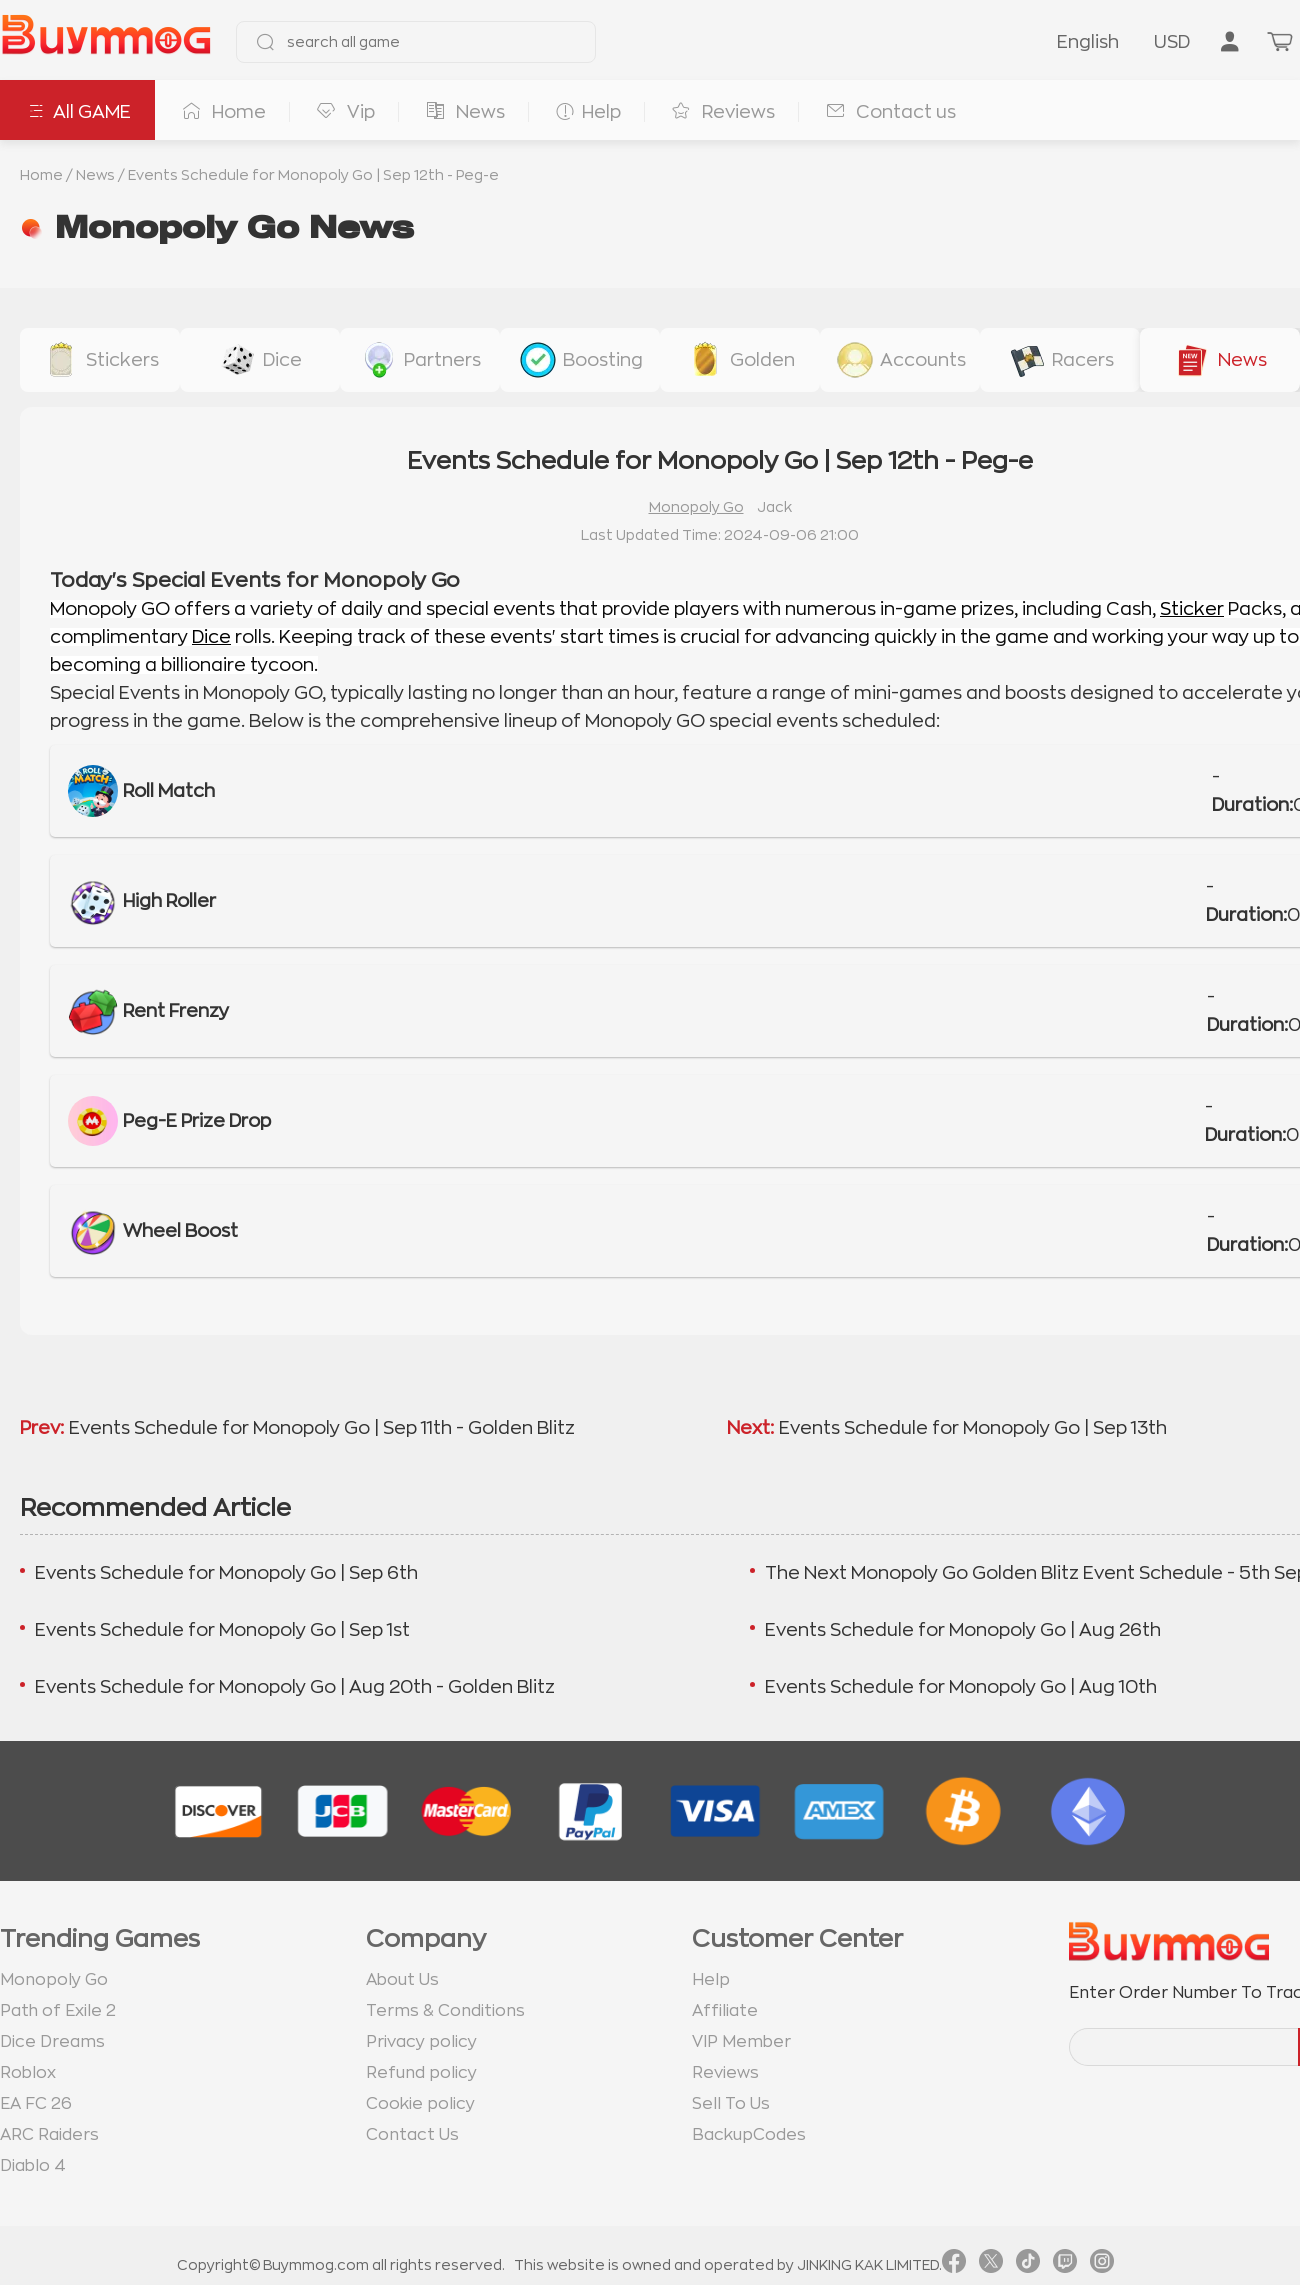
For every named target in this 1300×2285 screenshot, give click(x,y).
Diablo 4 (33, 2166)
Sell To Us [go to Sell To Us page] (731, 2104)
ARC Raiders (49, 2135)
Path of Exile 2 (58, 2011)
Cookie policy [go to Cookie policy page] (420, 2104)
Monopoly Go (696, 507)
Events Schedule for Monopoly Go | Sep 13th (973, 1428)
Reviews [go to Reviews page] (725, 2073)
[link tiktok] (1028, 2265)
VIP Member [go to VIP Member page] (741, 2042)
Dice (211, 637)
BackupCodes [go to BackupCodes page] (749, 2135)
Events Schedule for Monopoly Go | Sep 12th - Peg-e (313, 175)
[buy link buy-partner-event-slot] (420, 360)
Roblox (28, 2073)
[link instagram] (1102, 2265)
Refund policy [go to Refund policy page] (421, 2073)
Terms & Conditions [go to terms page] (445, 2011)
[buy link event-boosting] (580, 360)
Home (41, 175)
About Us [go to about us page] (402, 1980)
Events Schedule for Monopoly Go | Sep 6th (226, 1573)
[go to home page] (106, 42)
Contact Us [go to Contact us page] (412, 2135)
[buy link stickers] (100, 360)
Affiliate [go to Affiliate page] (725, 2011)
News (95, 175)
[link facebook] (954, 2265)
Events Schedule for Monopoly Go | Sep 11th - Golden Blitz (322, 1428)
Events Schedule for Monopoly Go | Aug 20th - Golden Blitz (295, 1687)
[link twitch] (1065, 2265)
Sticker (1192, 609)
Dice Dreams (52, 2042)
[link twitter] (991, 2265)
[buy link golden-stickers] (740, 360)
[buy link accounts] (900, 360)
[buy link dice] (260, 360)
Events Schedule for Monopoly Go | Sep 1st (222, 1630)
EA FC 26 (36, 2104)
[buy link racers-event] (1060, 360)
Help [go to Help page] (711, 1980)
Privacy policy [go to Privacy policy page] (421, 2042)
